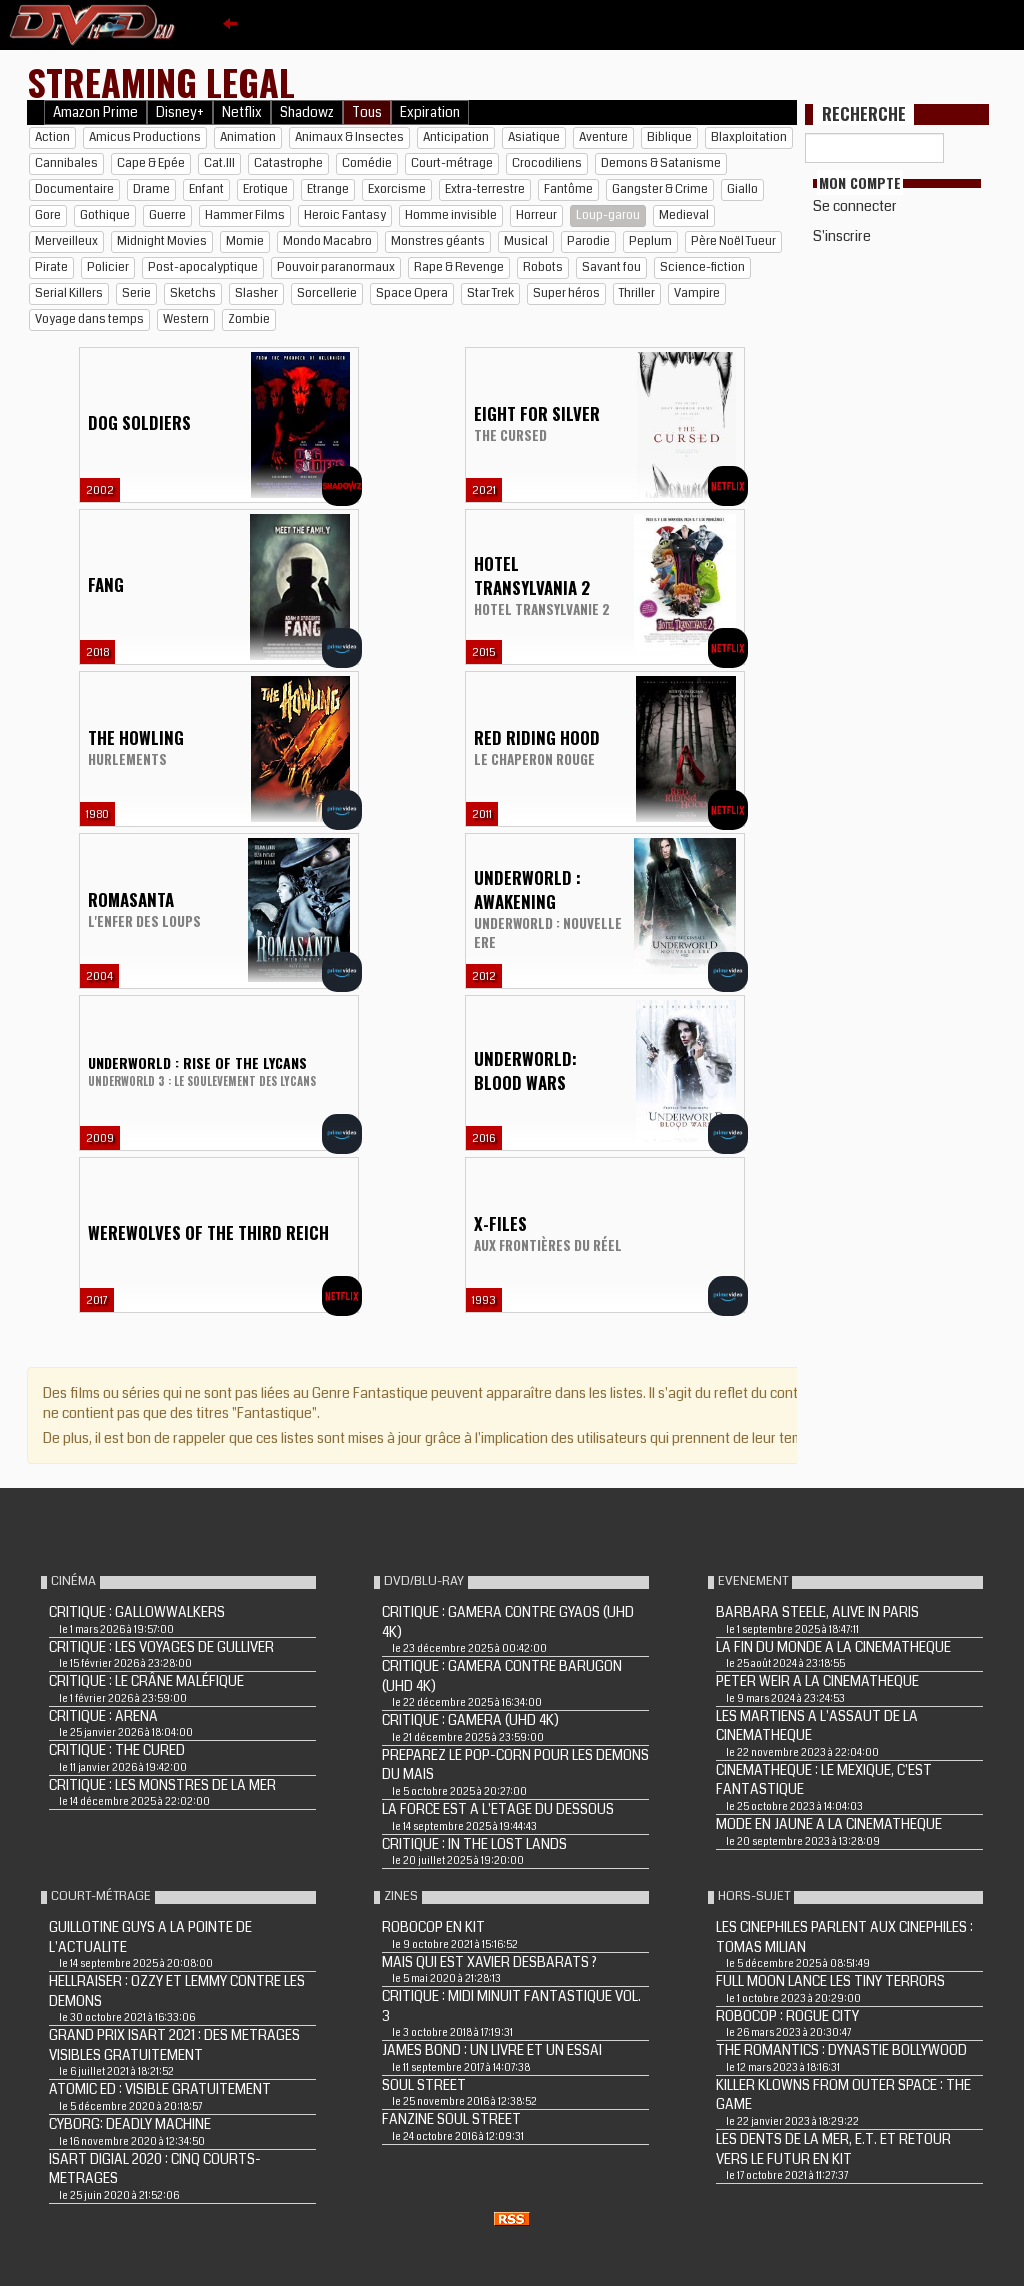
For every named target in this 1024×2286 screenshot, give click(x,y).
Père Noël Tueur (733, 241)
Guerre (167, 215)
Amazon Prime (95, 112)
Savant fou (611, 267)
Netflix (242, 112)
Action (52, 137)
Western (186, 319)
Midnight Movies (162, 241)
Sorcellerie (327, 293)
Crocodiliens (547, 163)
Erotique (265, 189)
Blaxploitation (749, 137)
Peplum (650, 241)
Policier (108, 267)
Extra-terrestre (485, 189)
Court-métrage (452, 163)
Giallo (742, 189)
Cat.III (219, 163)
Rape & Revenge (459, 267)
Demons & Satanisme (661, 163)
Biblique (669, 137)
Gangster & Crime (660, 189)
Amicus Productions (145, 137)
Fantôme (568, 189)
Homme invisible (451, 215)
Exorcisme (397, 189)
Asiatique (534, 137)
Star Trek (490, 293)
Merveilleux (66, 241)
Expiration (430, 112)
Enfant (206, 189)
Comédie (367, 163)
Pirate (51, 267)
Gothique (105, 215)
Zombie (249, 319)
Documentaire (74, 189)
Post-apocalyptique (203, 267)
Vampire (697, 293)
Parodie (588, 241)
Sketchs (193, 293)
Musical (526, 241)
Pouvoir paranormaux (336, 267)
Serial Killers (69, 293)
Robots (543, 267)
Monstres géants (438, 241)
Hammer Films (245, 215)
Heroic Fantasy (345, 215)
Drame (151, 189)
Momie (245, 241)
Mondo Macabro (327, 241)
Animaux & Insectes (349, 137)
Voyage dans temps (89, 319)
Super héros (566, 293)
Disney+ (180, 112)
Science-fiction (702, 267)
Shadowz (307, 112)
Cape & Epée (151, 163)
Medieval (684, 215)
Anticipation (456, 137)
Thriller (637, 293)
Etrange (328, 189)
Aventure (603, 137)
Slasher (256, 293)
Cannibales (66, 163)
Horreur (536, 215)
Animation (248, 137)
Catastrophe (288, 163)
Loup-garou (608, 215)
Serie (136, 293)
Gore (48, 215)
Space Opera (412, 293)
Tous (367, 112)
